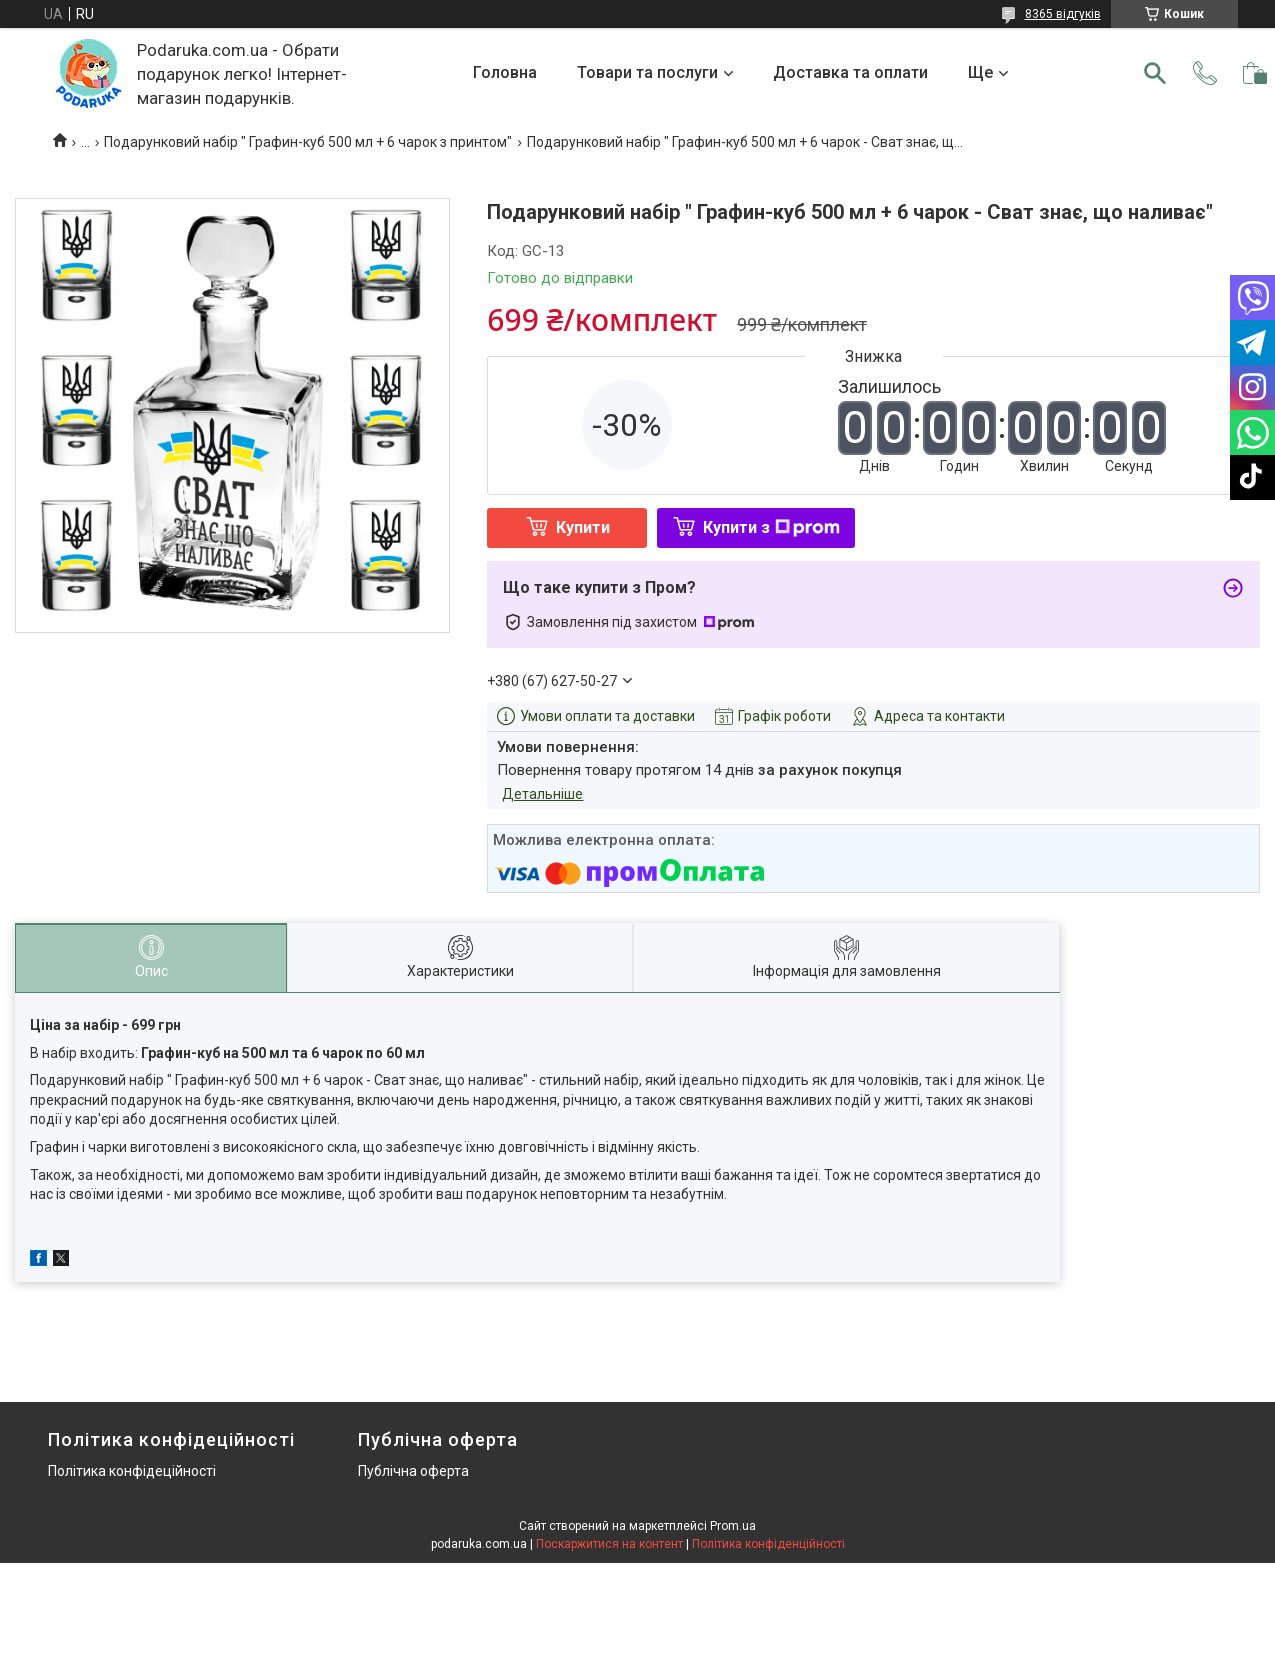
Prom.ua (733, 1526)
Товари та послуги (647, 72)
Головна (505, 72)
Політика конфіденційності (768, 1544)
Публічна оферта (413, 1471)
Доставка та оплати (850, 72)
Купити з (771, 527)
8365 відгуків (1063, 14)
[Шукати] (1155, 73)
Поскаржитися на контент (609, 1544)
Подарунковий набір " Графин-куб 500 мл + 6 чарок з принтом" (308, 142)
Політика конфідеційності (132, 1471)
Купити (583, 527)
